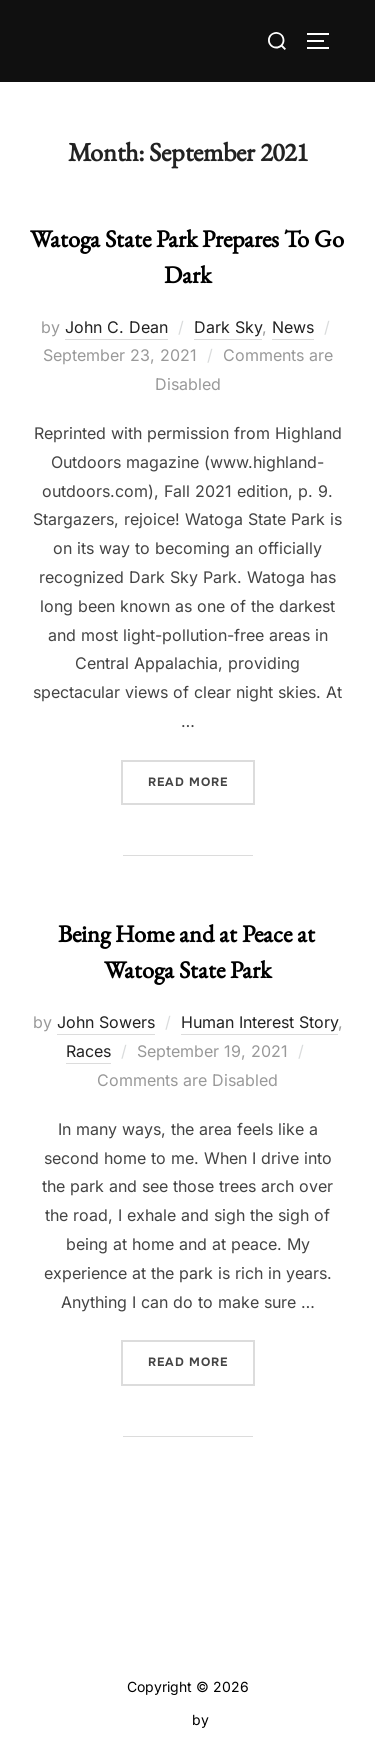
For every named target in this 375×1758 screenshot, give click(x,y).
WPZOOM (246, 1719)
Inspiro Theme (141, 1719)
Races (88, 1051)
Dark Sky (228, 327)
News (293, 327)
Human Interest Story (259, 1022)
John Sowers (106, 1022)
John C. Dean (116, 327)
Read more (201, 780)
